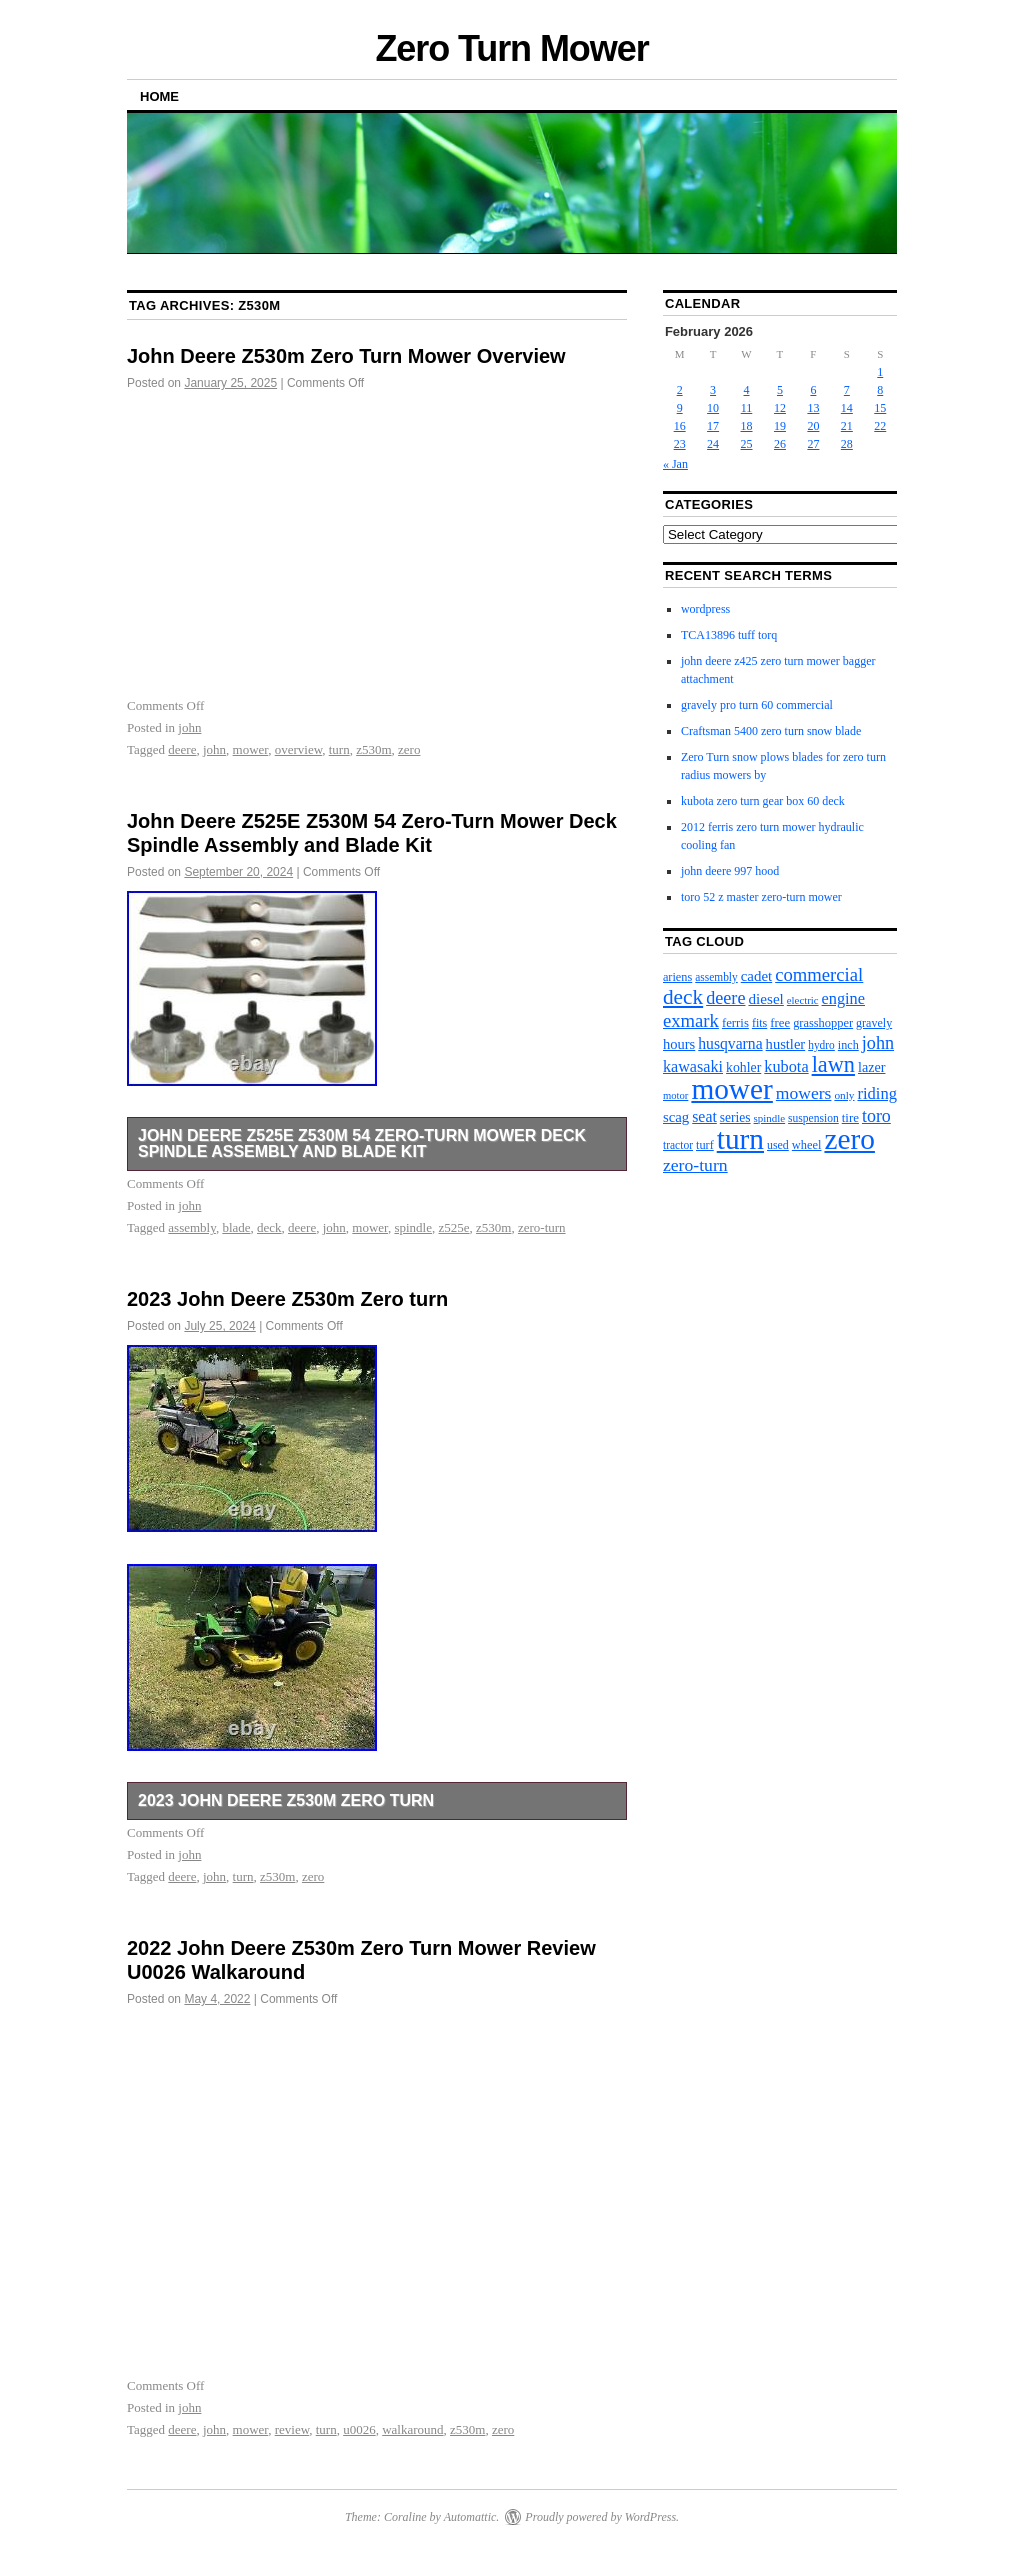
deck (269, 1227)
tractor (678, 1145)
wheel (807, 1145)
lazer (872, 1067)
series (735, 1117)
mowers (804, 1093)
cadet (756, 976)
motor (675, 1095)
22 (880, 426)
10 (713, 408)
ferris (735, 1023)
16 (680, 426)
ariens (677, 977)
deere (182, 749)
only (844, 1095)
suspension (813, 1118)
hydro (821, 1045)
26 (780, 444)
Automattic (470, 2517)
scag (676, 1117)
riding (877, 1093)
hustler (786, 1044)
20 (813, 426)
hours (679, 1044)
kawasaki (693, 1066)
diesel (765, 998)
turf (705, 1145)
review (292, 2429)
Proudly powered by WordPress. (602, 2517)
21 (847, 426)
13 (813, 408)
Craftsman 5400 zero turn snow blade (771, 731)
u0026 (359, 2429)
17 (713, 426)
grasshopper (823, 1023)
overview (299, 749)
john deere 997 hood (730, 871)
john (189, 727)
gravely (874, 1023)
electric (803, 1000)
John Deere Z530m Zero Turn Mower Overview (346, 356)
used (778, 1145)
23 (680, 444)
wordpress (705, 609)
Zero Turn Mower (511, 48)
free (780, 1023)
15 (880, 408)
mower (251, 749)
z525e (454, 1227)
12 (780, 408)
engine (843, 998)
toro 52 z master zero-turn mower (761, 897)
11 (747, 408)
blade (236, 1227)
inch (848, 1045)
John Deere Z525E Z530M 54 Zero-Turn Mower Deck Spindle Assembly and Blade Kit (362, 1143)
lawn (833, 1064)
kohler (743, 1067)
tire (850, 1117)
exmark (691, 1020)
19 (780, 426)
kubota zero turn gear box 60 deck (763, 801)
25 (747, 444)
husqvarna (730, 1043)
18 (747, 426)
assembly (192, 1227)
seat (704, 1116)
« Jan (675, 464)
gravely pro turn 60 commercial (757, 705)
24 (713, 444)
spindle (413, 1227)
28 (847, 444)
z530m (373, 749)
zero (409, 749)
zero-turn (542, 1227)
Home (159, 96)
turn (339, 749)
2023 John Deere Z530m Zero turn (287, 1299)
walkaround (412, 2429)
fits (759, 1023)
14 (847, 408)
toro (876, 1116)
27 (813, 444)
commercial (819, 974)
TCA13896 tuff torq (729, 635)
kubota (786, 1066)
